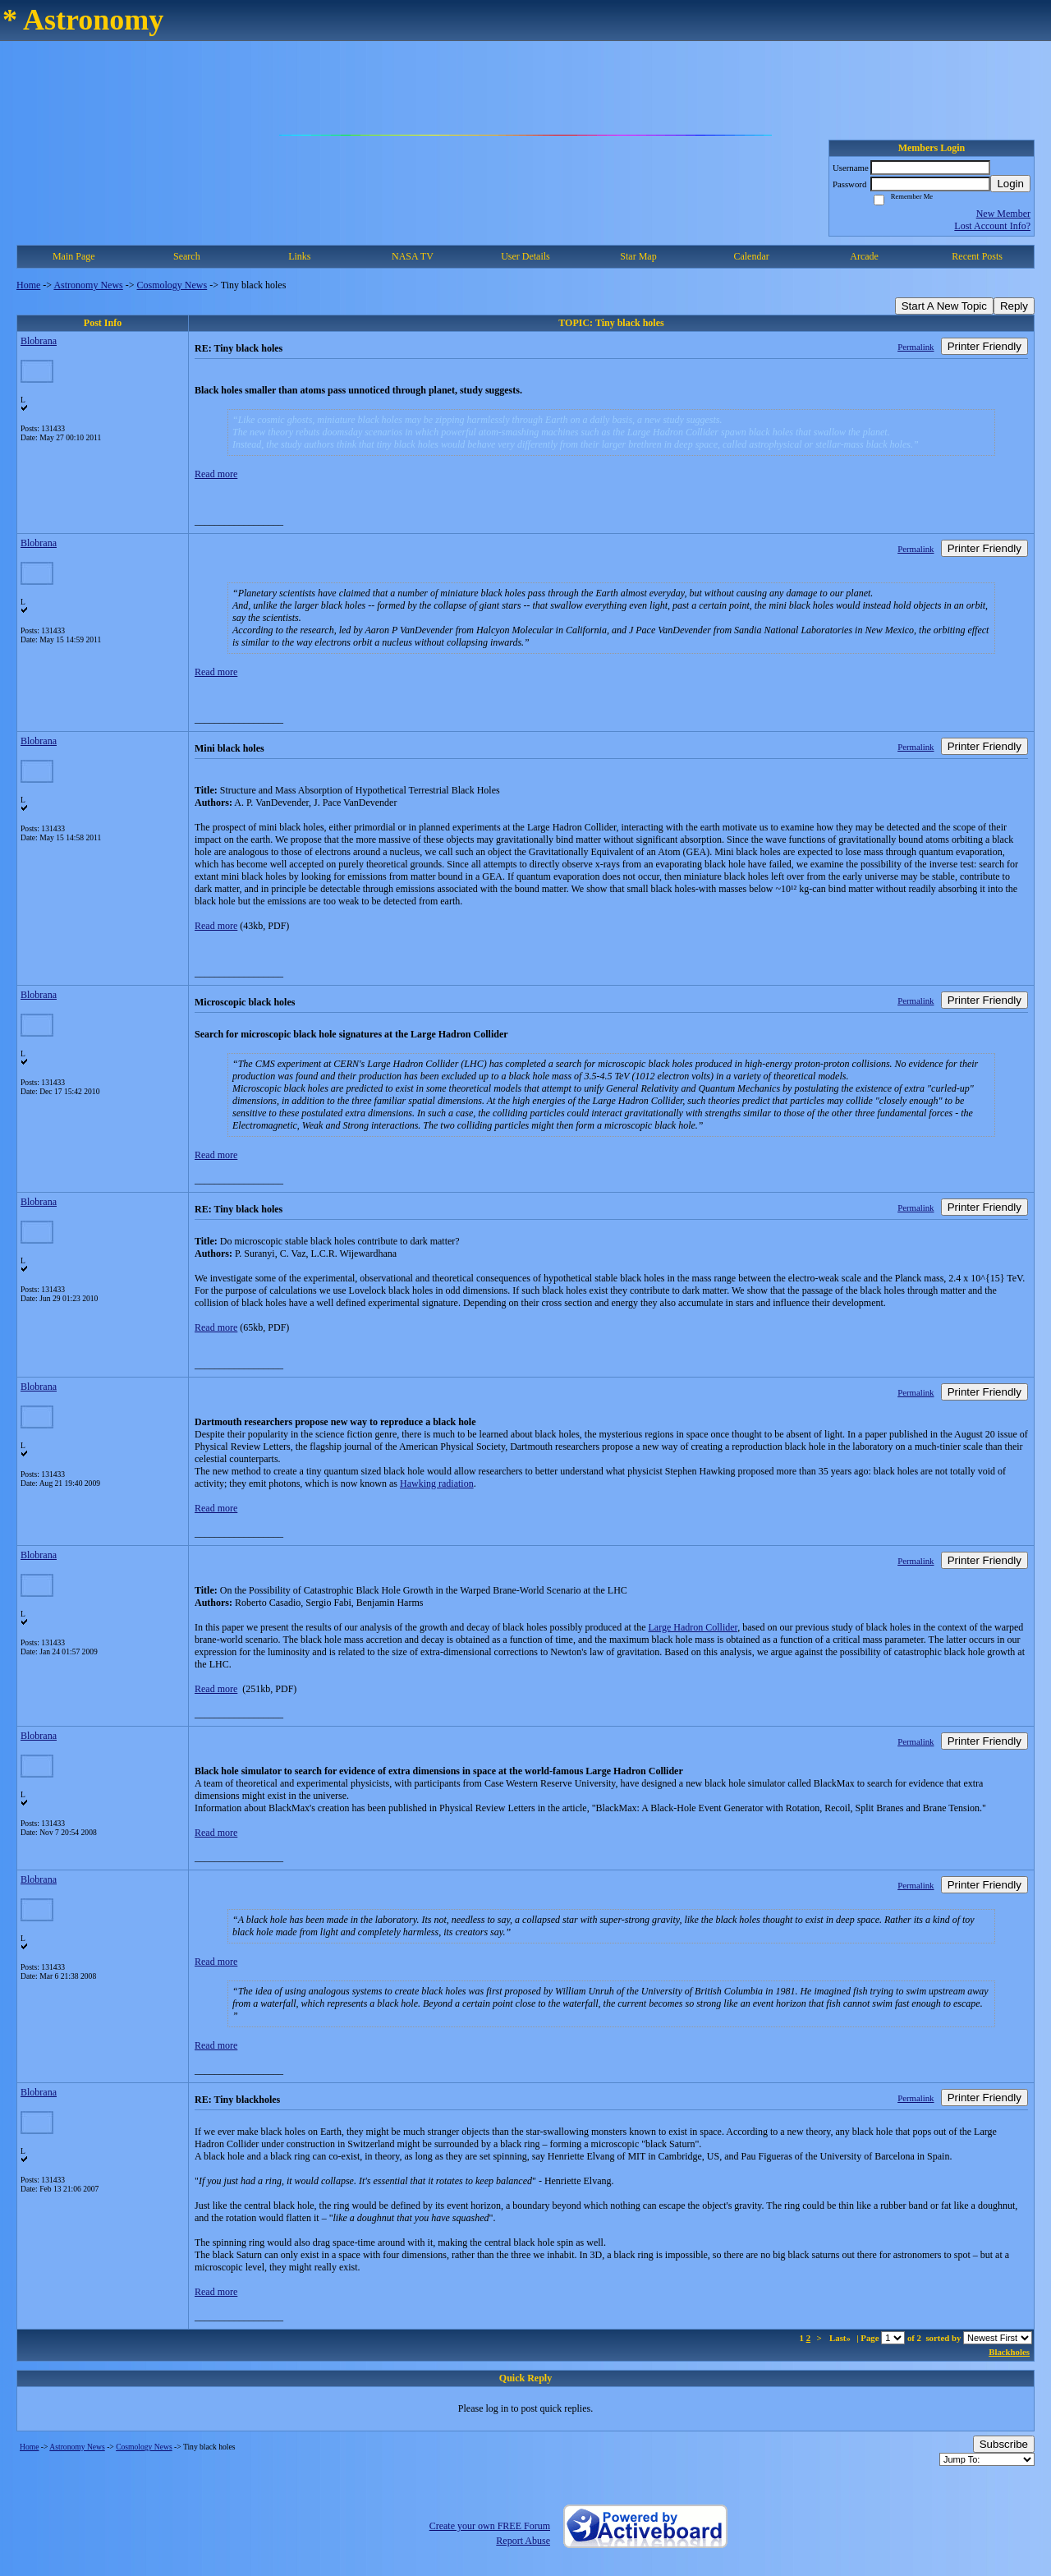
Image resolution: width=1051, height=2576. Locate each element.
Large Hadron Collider (693, 1627)
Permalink (915, 347)
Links (299, 256)
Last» (841, 2338)
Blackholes (1009, 2352)
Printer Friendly (984, 346)
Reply (1014, 306)
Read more (216, 474)
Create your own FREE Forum (489, 2526)
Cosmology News (172, 285)
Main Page (74, 256)
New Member (1003, 213)
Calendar (751, 256)
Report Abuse (523, 2540)
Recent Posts (977, 256)
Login (1010, 183)
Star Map (638, 256)
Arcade (864, 256)
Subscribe (1004, 2444)
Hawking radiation (437, 1483)
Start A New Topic (944, 306)
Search (186, 256)
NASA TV (413, 256)
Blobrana (39, 341)
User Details (525, 256)
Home (28, 285)
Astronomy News (87, 285)
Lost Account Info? (992, 226)
